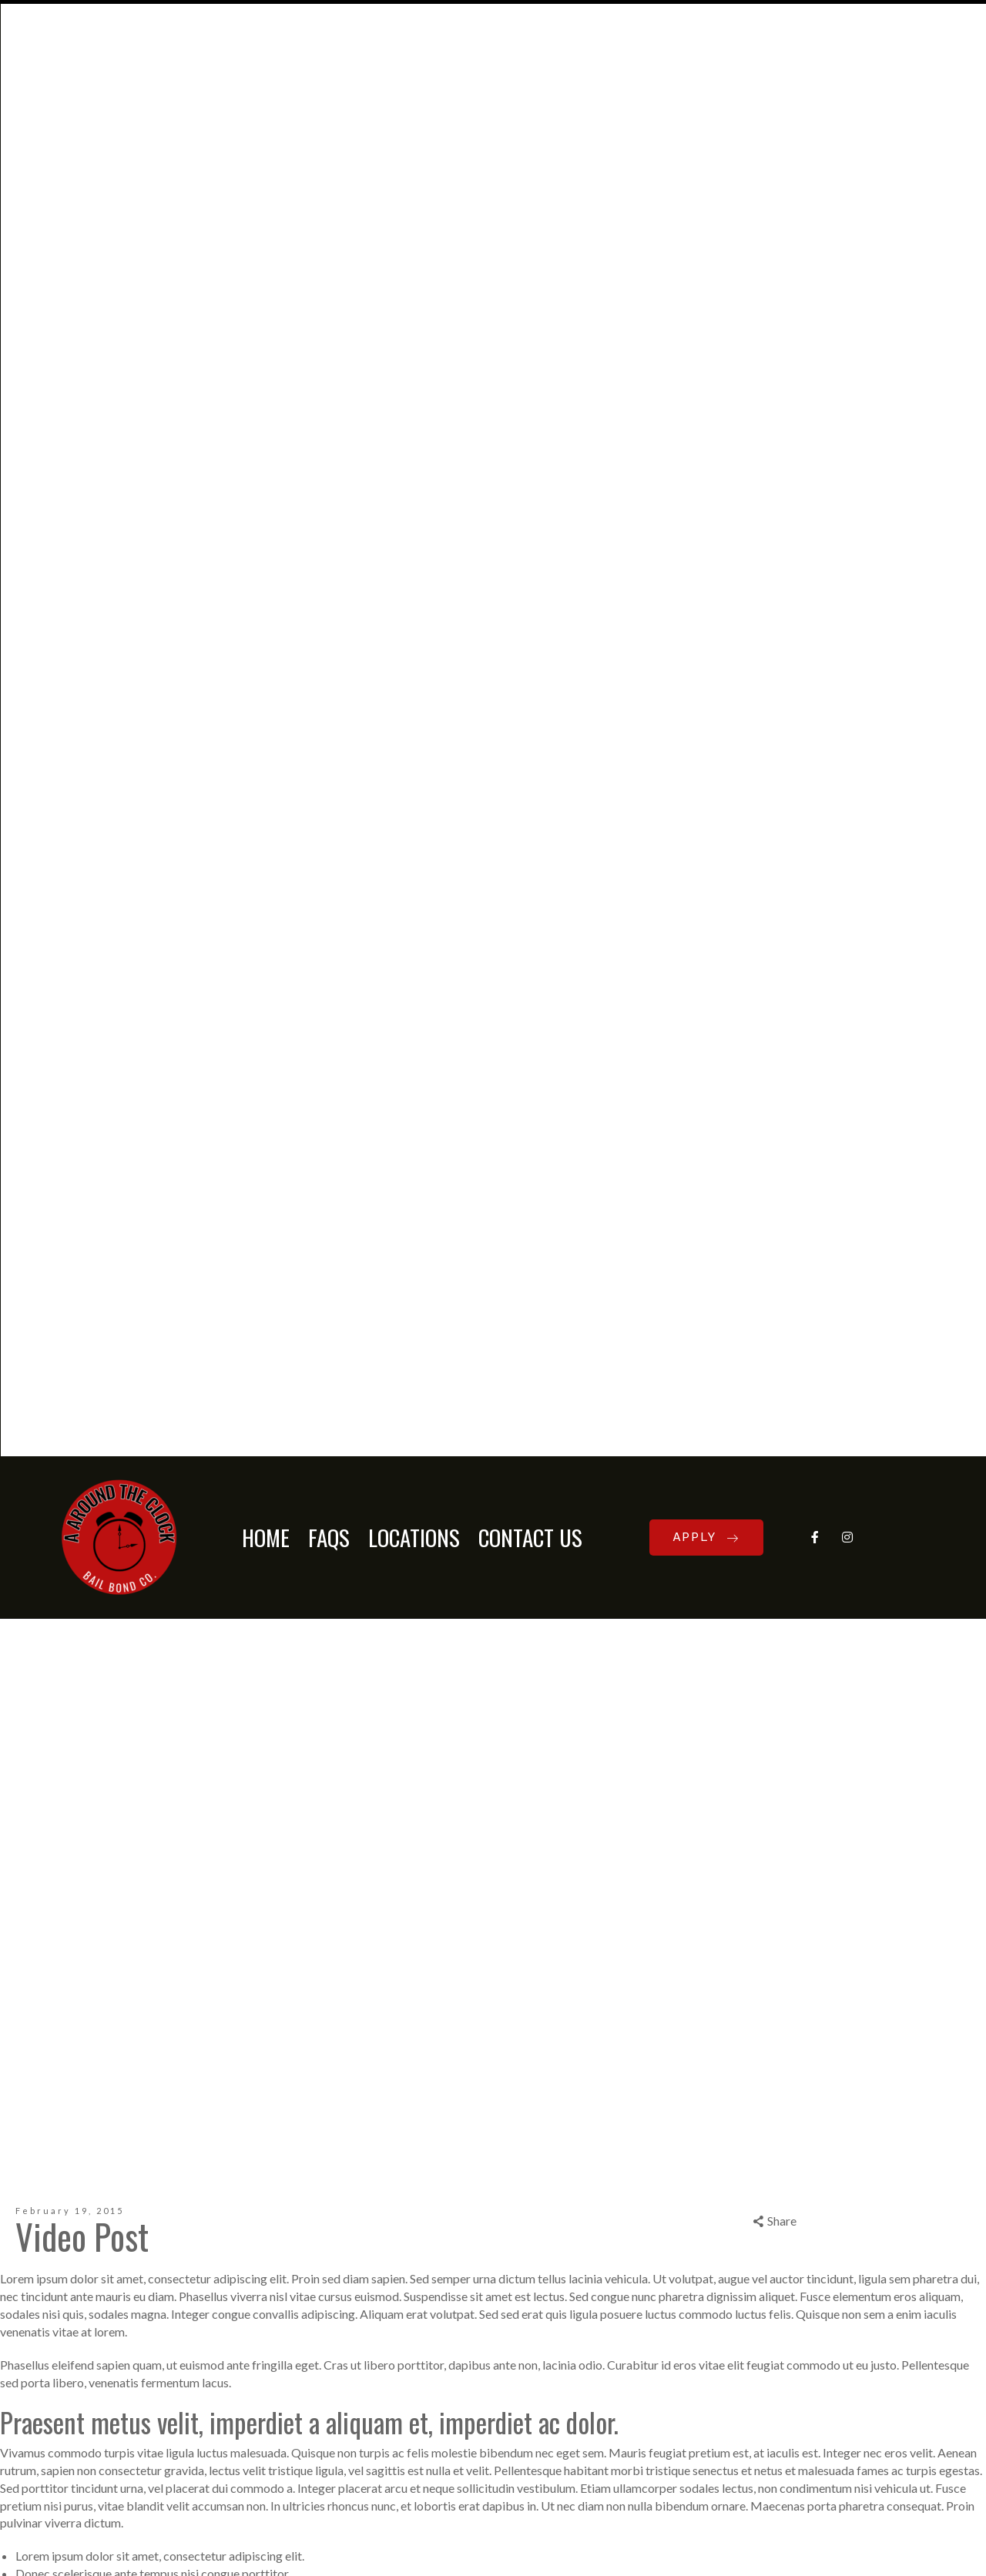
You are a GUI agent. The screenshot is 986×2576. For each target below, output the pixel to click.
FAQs (329, 134)
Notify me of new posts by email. (98, 2237)
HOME (266, 134)
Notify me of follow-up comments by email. (126, 2195)
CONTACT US (530, 134)
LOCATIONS (414, 134)
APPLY (706, 134)
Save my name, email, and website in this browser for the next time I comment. (221, 2164)
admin (22, 1674)
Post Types (70, 1674)
